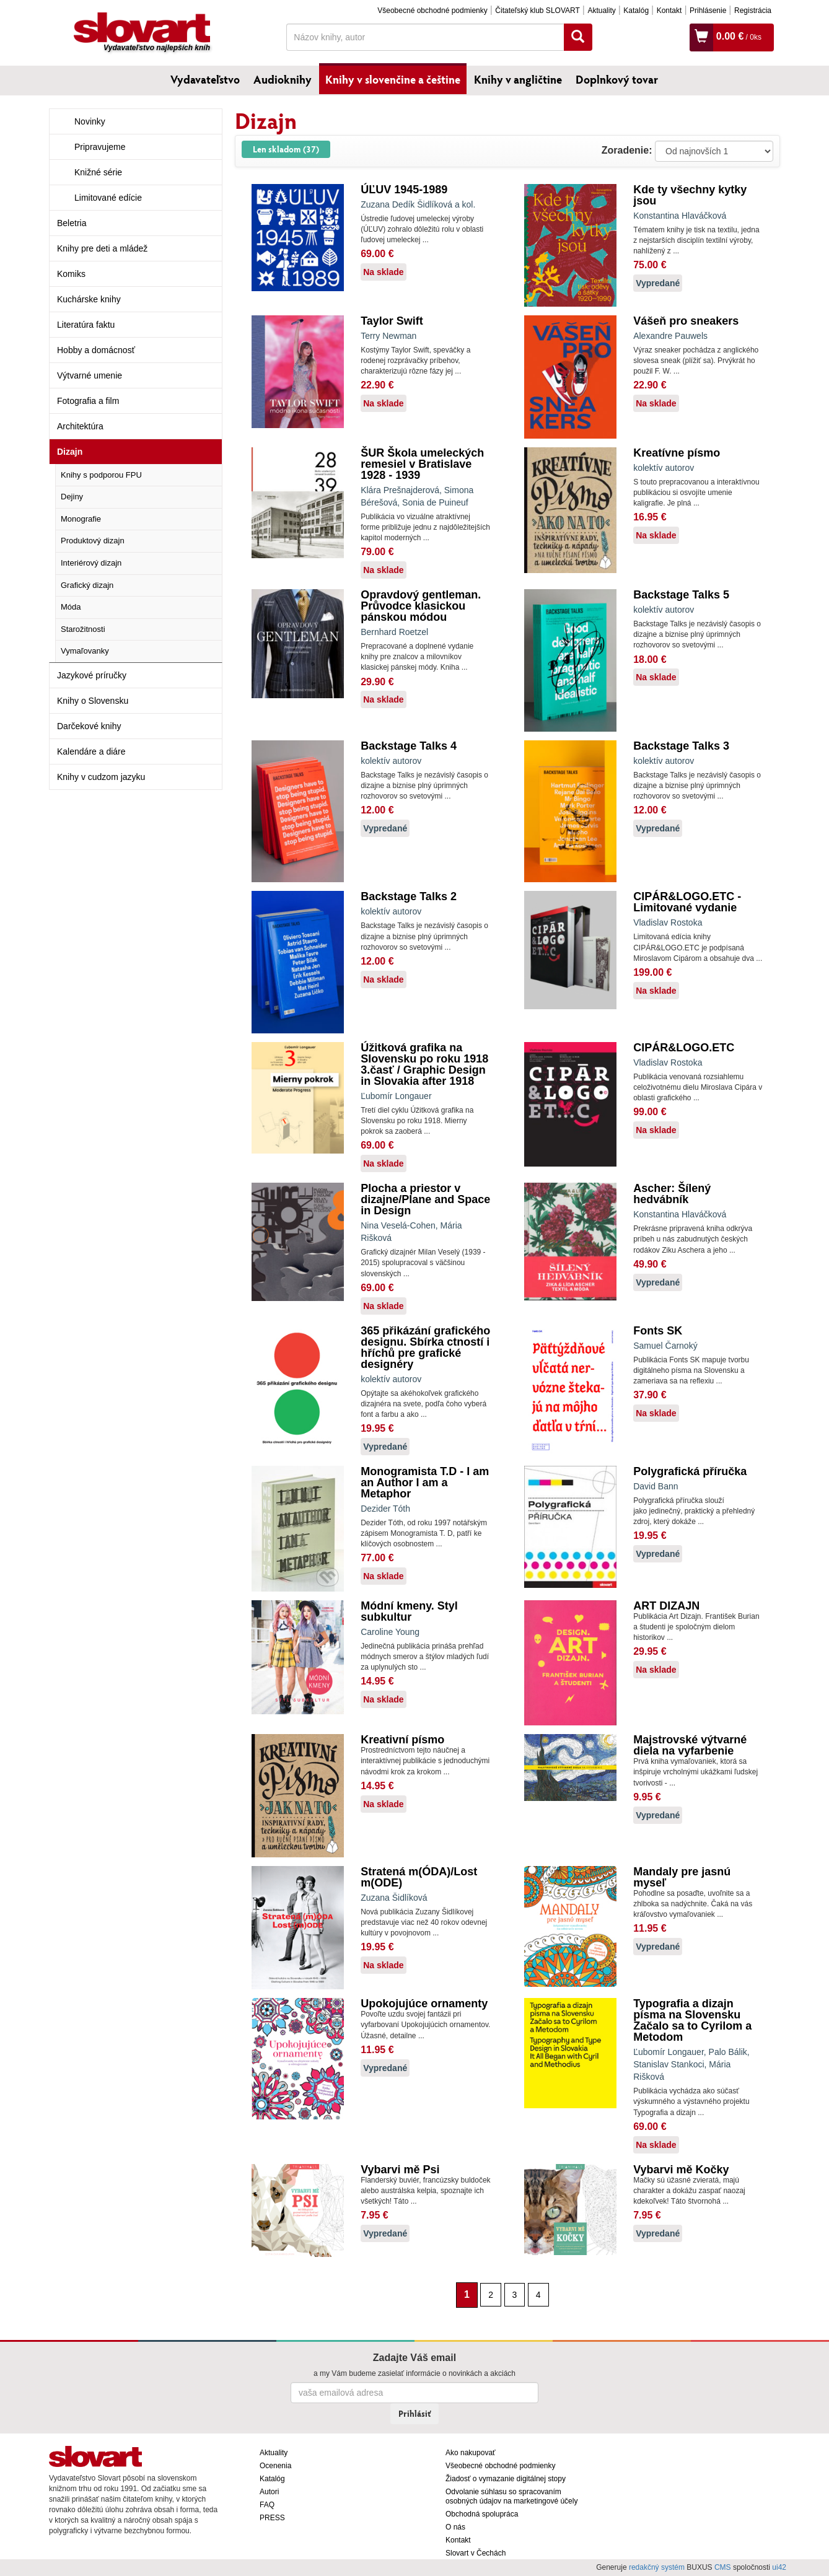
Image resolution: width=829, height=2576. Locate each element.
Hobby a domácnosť (96, 350)
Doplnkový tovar (617, 79)
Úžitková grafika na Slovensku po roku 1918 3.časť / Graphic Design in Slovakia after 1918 (424, 1064)
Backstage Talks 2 (409, 896)
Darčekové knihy (89, 726)
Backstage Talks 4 (409, 746)
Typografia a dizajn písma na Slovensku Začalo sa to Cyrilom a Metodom (692, 2020)
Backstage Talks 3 (681, 746)
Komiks (71, 274)
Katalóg (636, 10)
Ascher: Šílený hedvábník (672, 1194)
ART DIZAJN (666, 1606)
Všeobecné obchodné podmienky (432, 10)
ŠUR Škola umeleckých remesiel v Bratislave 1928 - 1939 (422, 464)
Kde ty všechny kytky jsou (690, 195)
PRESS (272, 2517)
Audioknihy (282, 79)
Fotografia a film (88, 401)
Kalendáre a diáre (91, 751)
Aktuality (601, 10)
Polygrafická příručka (690, 1471)
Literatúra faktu (86, 325)
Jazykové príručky (91, 675)
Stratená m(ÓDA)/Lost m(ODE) (419, 1877)
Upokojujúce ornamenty (424, 2003)
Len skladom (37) (286, 149)
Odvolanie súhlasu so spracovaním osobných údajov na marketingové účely (511, 2496)
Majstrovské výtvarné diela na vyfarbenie (690, 1745)
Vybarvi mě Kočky (681, 2169)
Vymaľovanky (85, 650)
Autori (269, 2491)
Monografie (81, 519)
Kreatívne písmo (676, 453)
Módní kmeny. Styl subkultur (409, 1611)
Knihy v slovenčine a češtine (392, 79)
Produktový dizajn (93, 540)
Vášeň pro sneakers (686, 321)
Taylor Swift (392, 321)
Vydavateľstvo (205, 79)
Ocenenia (275, 2465)
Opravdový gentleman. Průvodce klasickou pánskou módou (421, 606)
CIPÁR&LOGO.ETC (683, 1047)
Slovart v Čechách (475, 2553)
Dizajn (69, 452)
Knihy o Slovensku (92, 701)
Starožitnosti (83, 629)
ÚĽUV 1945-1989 (404, 189)
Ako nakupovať (470, 2452)
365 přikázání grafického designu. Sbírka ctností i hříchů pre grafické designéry (425, 1347)
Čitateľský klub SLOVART (537, 10)
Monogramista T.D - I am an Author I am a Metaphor (425, 1482)
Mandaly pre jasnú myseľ (681, 1877)
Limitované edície (108, 198)
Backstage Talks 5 (681, 595)
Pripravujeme (99, 147)
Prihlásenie (708, 10)
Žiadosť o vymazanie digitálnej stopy (505, 2478)
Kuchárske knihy (89, 299)
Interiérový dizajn (91, 562)
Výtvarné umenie (89, 375)
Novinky (89, 121)
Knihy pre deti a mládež (102, 248)
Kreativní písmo (402, 1739)
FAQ (267, 2504)
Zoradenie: (627, 150)
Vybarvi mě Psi (400, 2169)
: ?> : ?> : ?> (714, 151)
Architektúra (80, 426)
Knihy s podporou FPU (101, 475)
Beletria (71, 223)
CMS (722, 2567)
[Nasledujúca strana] (555, 2294)
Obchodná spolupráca (481, 2514)
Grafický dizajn (87, 585)
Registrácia (752, 10)
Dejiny (72, 496)
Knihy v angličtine (518, 79)
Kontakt (669, 10)
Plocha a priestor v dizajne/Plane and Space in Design (425, 1199)
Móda (71, 606)
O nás (455, 2527)
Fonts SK (657, 1331)
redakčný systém (657, 2567)
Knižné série (98, 172)
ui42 (779, 2567)
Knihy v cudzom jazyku (101, 777)
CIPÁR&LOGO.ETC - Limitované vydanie (687, 902)
